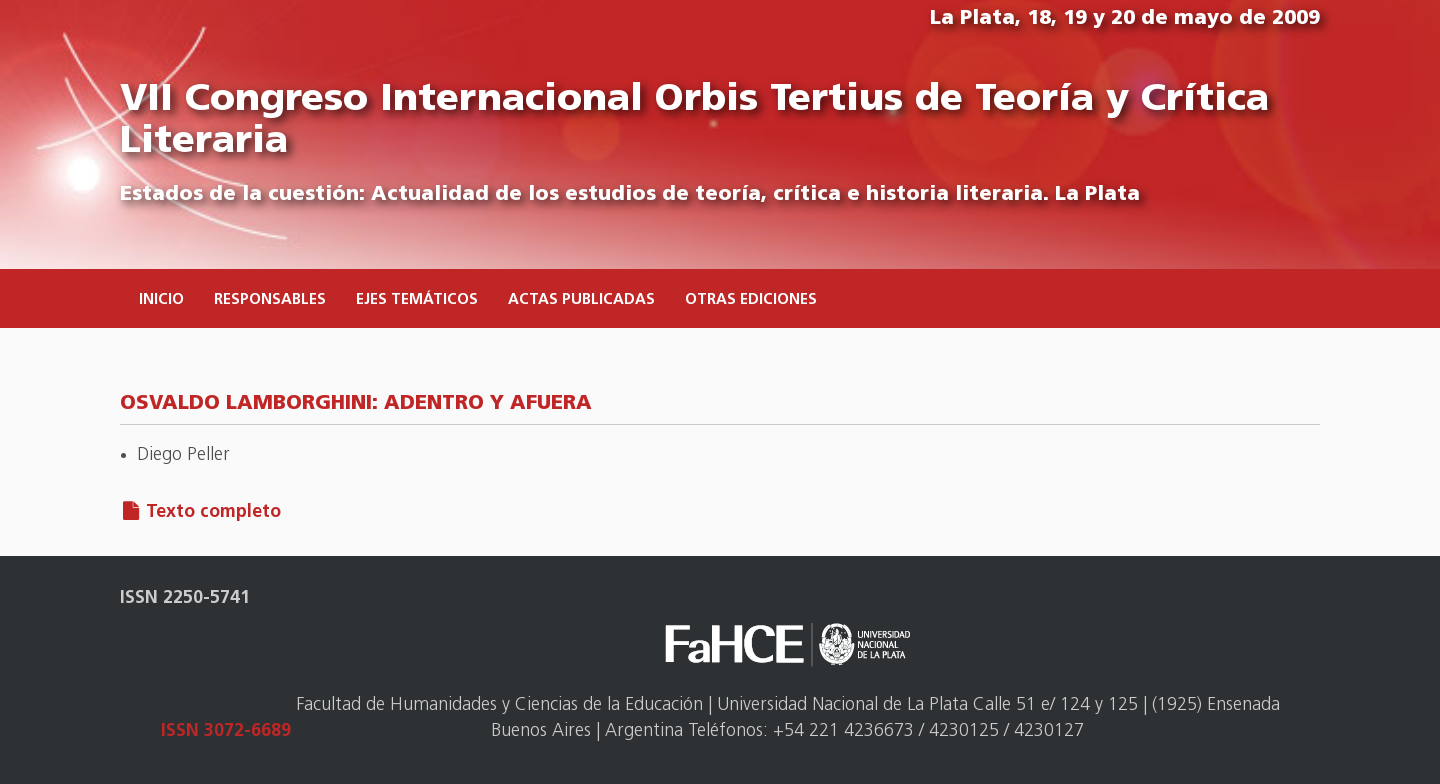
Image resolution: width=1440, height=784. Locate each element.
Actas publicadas (581, 300)
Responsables (270, 300)
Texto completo (213, 512)
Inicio (161, 300)
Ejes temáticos (417, 300)
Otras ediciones (751, 300)
